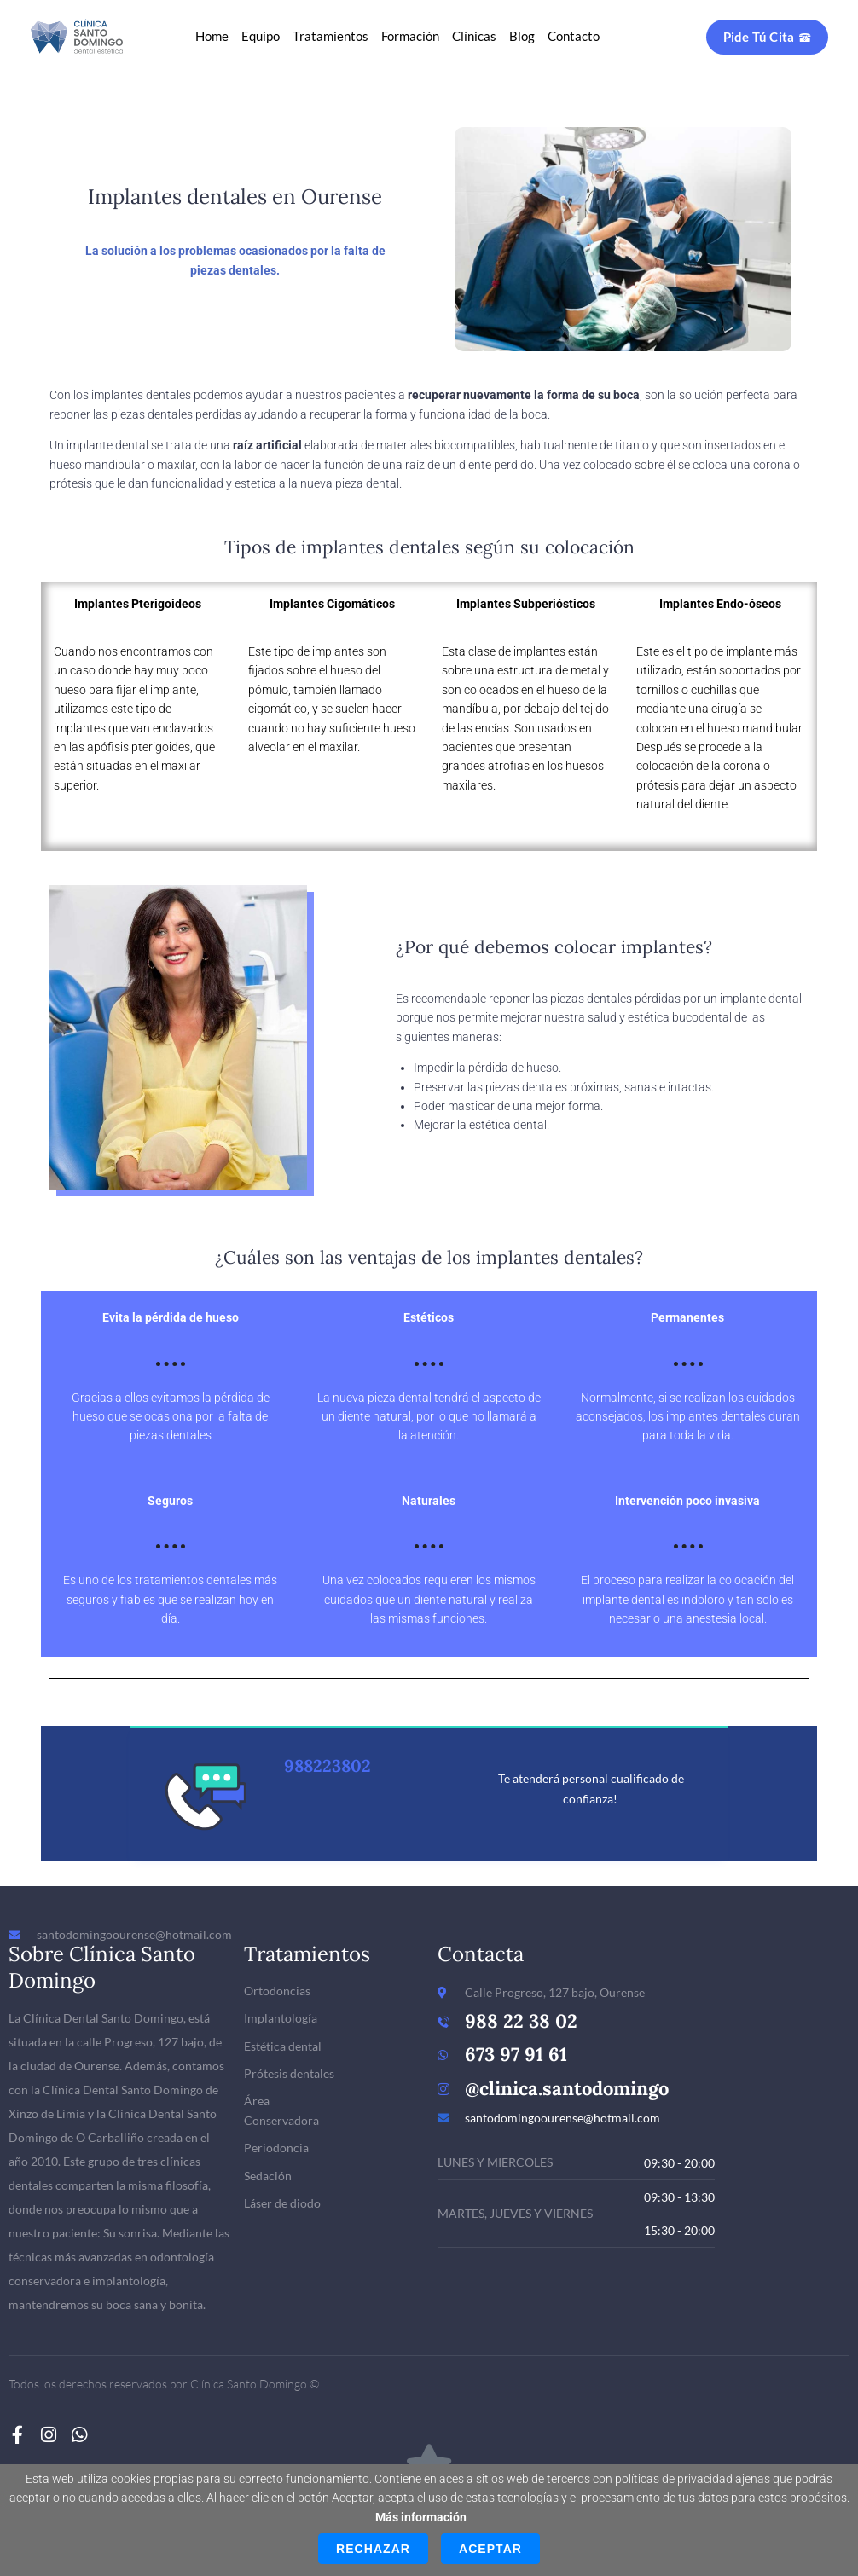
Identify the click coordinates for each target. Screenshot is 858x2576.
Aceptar (490, 2549)
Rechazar (373, 2549)
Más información (421, 2517)
